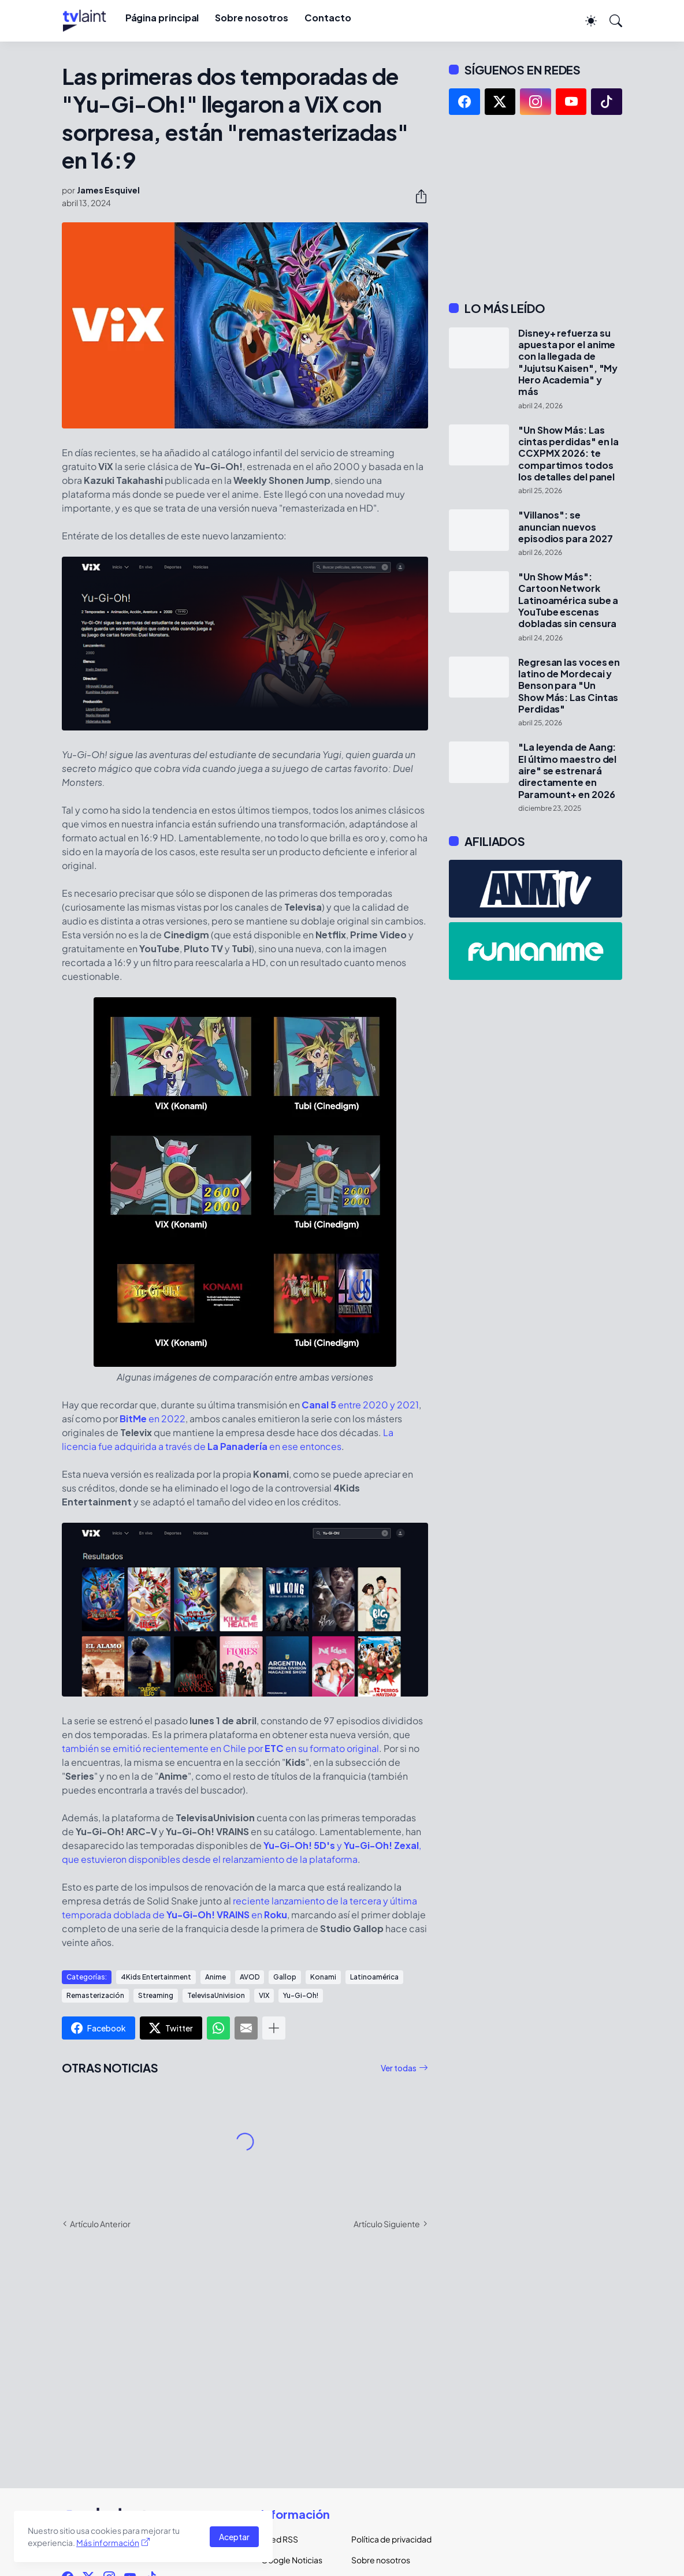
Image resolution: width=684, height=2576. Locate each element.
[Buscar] (610, 20)
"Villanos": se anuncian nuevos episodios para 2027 (565, 527)
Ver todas (399, 2068)
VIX (264, 1995)
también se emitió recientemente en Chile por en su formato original (220, 1748)
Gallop (284, 1977)
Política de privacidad (387, 2539)
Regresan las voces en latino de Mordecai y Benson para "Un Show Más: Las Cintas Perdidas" (569, 686)
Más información (107, 2542)
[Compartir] (416, 196)
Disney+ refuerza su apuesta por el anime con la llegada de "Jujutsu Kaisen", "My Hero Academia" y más (568, 362)
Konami (323, 1977)
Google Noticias (291, 2560)
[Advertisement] (535, 208)
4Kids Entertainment (156, 1977)
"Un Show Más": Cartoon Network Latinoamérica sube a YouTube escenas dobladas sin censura (568, 600)
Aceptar (234, 2537)
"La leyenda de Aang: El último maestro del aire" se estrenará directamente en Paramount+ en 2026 (567, 770)
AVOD (249, 1977)
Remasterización (95, 1995)
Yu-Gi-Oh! (300, 1995)
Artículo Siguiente (387, 2224)
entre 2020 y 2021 (360, 1405)
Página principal (162, 18)
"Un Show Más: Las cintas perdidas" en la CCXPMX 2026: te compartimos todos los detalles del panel (568, 453)
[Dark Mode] (585, 20)
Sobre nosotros (251, 18)
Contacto (327, 18)
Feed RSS (279, 2539)
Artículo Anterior (100, 2224)
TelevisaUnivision (216, 1995)
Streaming (155, 1995)
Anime (215, 1977)
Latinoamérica (374, 1977)
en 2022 (152, 1418)
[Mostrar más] (273, 2028)
